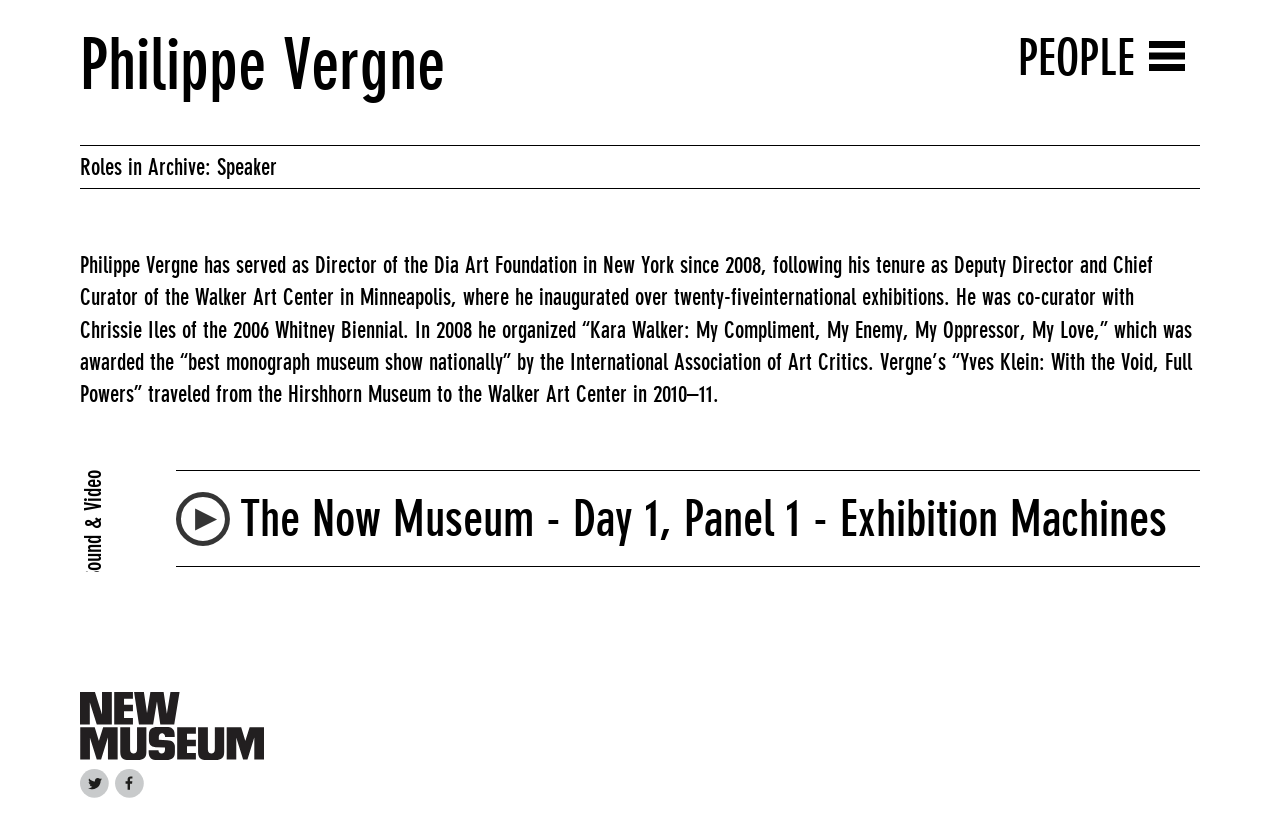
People (1076, 57)
